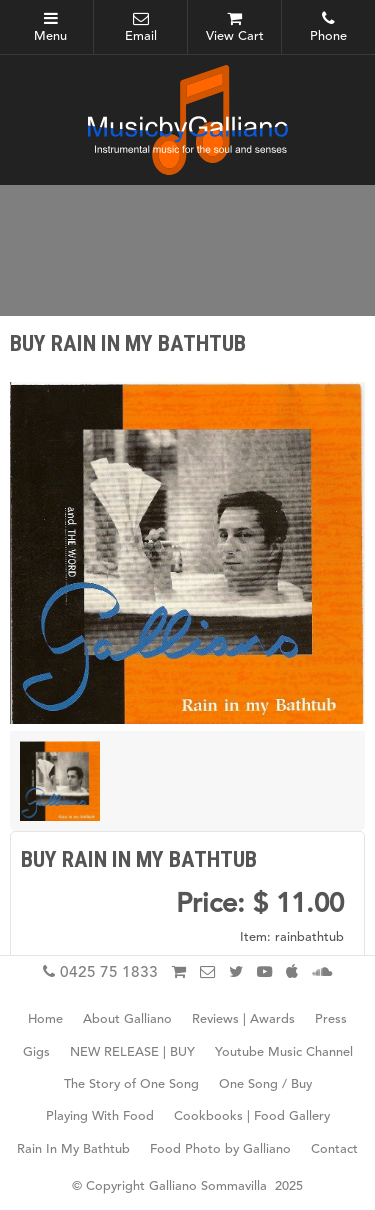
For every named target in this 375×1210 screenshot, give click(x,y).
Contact (334, 1149)
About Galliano (127, 1020)
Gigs (36, 1052)
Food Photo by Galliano (220, 1149)
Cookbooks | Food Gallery (252, 1117)
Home (45, 1020)
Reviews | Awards (243, 1020)
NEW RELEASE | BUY (132, 1052)
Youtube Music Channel (284, 1052)
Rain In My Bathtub (73, 1149)
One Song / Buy (265, 1085)
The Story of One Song (131, 1085)
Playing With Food (100, 1117)
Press (331, 1020)
